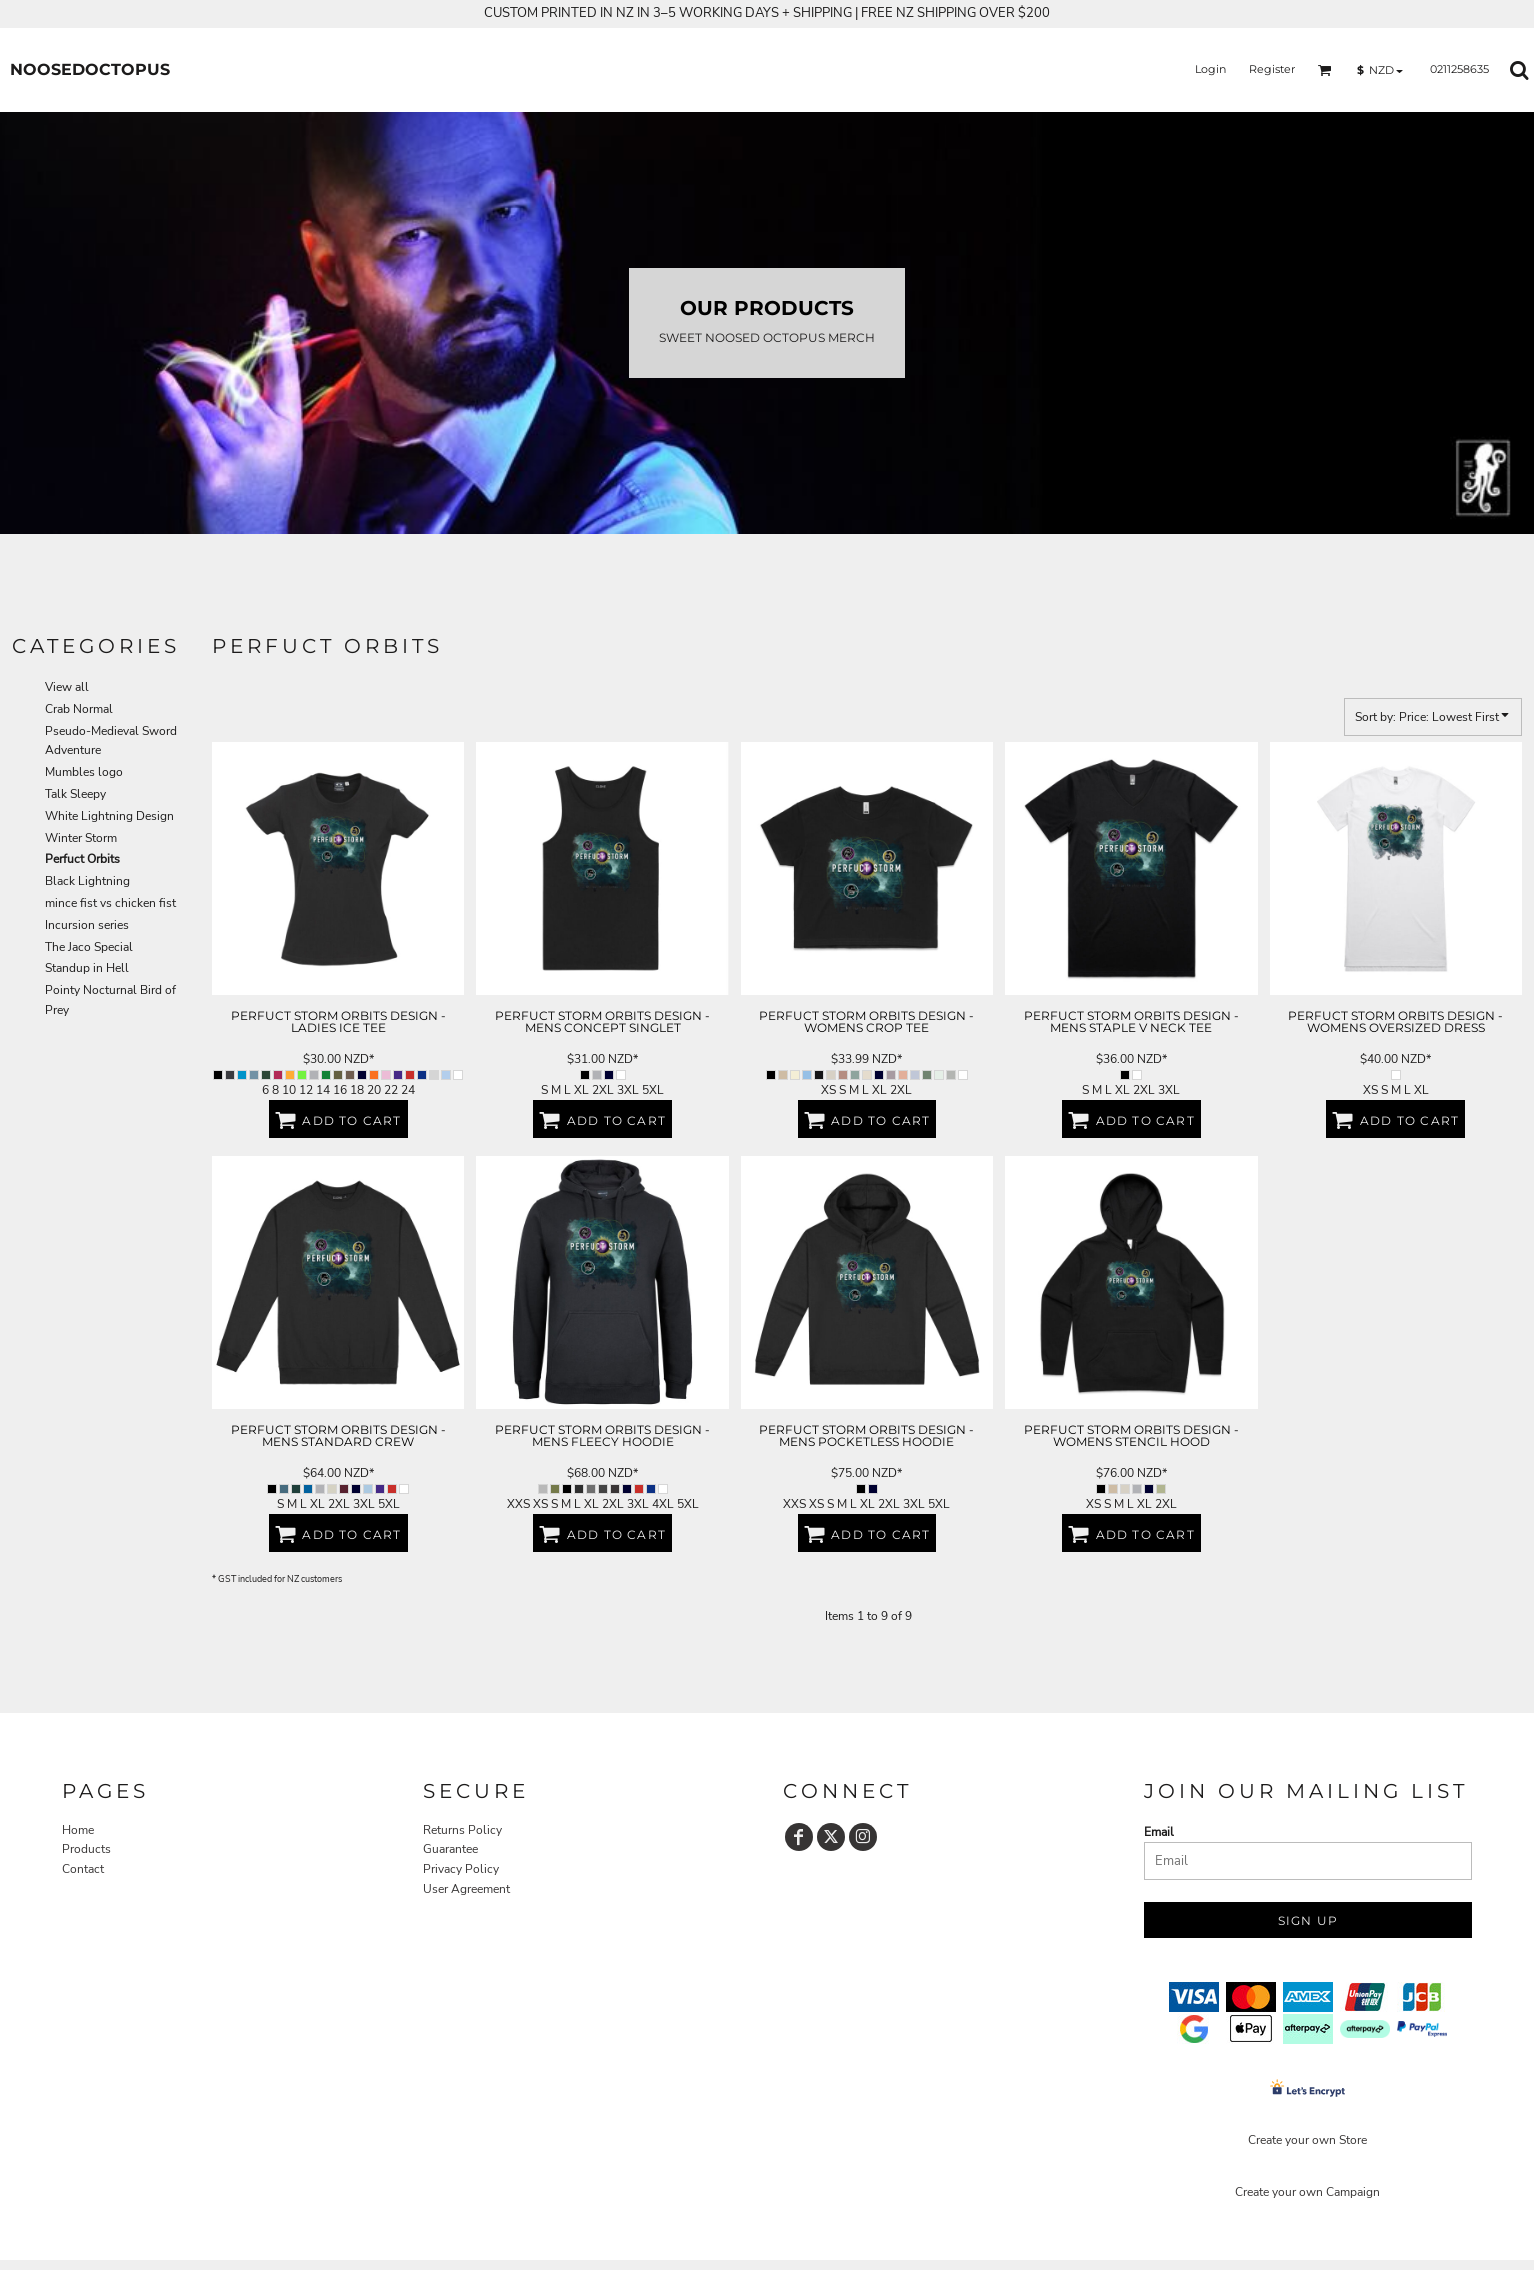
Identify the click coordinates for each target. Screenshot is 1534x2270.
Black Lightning (87, 881)
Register (1272, 69)
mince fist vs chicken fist (110, 903)
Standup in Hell (87, 968)
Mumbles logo (84, 772)
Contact (83, 1869)
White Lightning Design (109, 816)
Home (78, 1830)
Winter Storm (81, 838)
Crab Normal (79, 709)
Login (1210, 69)
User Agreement (466, 1889)
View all (67, 687)
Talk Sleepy (75, 794)
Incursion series (87, 925)
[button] (1325, 70)
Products (86, 1849)
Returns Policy (462, 1830)
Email (1159, 1832)
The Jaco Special (89, 947)
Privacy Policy (461, 1869)
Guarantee (450, 1849)
